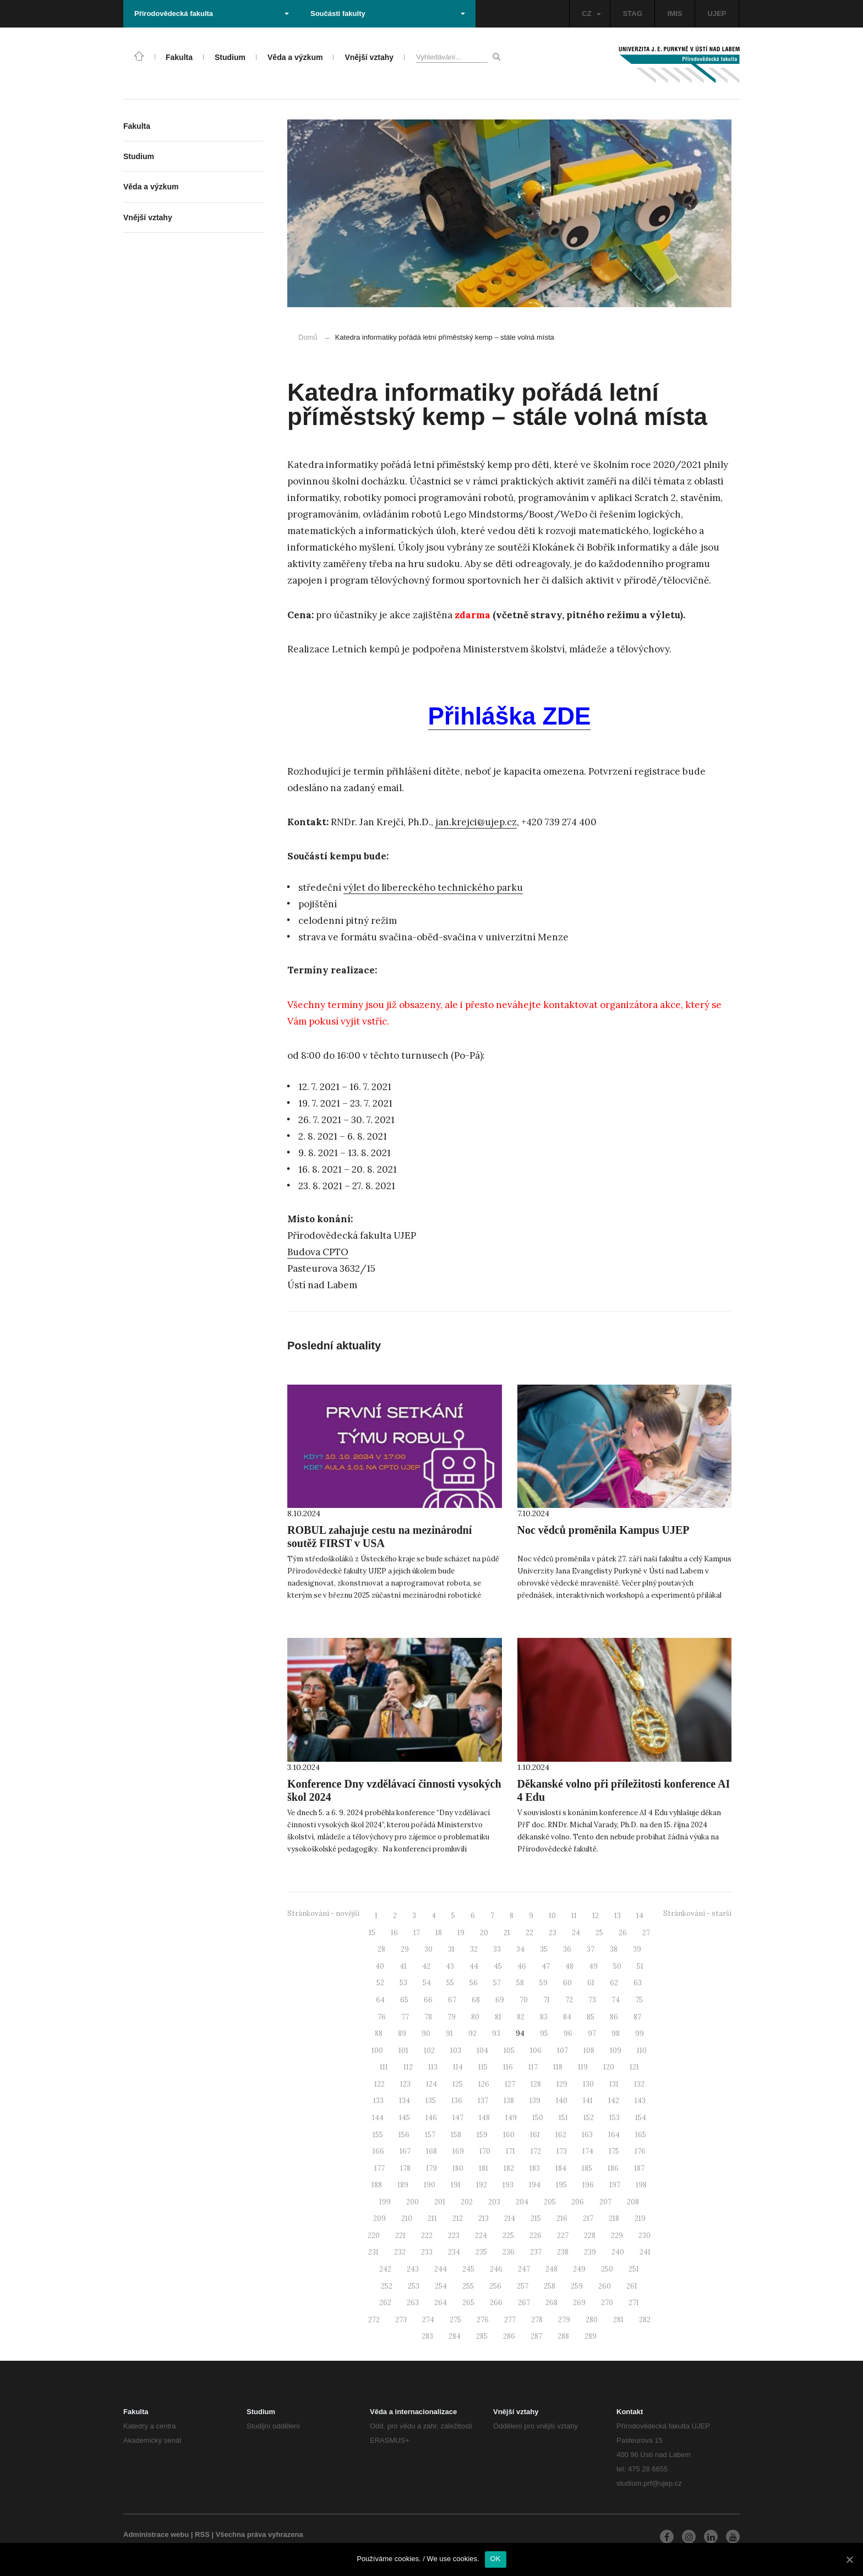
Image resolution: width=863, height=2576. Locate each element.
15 (372, 1932)
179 (431, 2168)
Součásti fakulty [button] (387, 13)
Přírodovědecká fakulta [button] (211, 13)
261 (631, 2286)
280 (592, 2319)
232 (400, 2252)
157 (430, 2134)
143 (640, 2100)
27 (646, 1932)
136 (456, 2100)
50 (617, 1966)
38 (614, 1949)
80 (475, 2017)
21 (507, 1932)
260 (604, 2286)
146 (431, 2117)
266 (496, 2302)
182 (509, 2168)
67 (452, 2000)
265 (468, 2302)
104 (482, 2050)
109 (615, 2050)
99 (639, 2033)
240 (617, 2252)
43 (450, 1966)
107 (562, 2050)
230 (644, 2235)
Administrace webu (156, 2534)
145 (404, 2117)
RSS (202, 2534)
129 (561, 2084)
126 (483, 2084)
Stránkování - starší (697, 1913)
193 (508, 2185)
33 (497, 1949)
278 (537, 2319)
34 (520, 1949)
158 (456, 2134)
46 (521, 1966)
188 (377, 2185)
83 (544, 2017)
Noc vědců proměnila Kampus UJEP (603, 1530)
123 (405, 2084)
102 (429, 2050)
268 (551, 2302)
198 (641, 2185)
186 (613, 2168)
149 (511, 2117)
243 (413, 2269)
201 (439, 2202)
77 (405, 2017)
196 (588, 2185)
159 (482, 2134)
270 (607, 2302)
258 (549, 2286)
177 (379, 2168)
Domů (308, 337)
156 (403, 2134)
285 (482, 2336)
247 (524, 2269)
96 (568, 2033)
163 (587, 2134)
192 (481, 2185)
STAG (632, 13)
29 (405, 1949)
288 (563, 2336)
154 (640, 2117)
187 (639, 2168)
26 (623, 1932)
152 (588, 2117)
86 (614, 2017)
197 (614, 2185)
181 (483, 2168)
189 (402, 2185)
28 (381, 1949)
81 (498, 2017)
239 (590, 2252)
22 (529, 1932)
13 (617, 1915)
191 (456, 2185)
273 (401, 2319)
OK (495, 2559)
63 (637, 1982)
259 (577, 2286)
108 (588, 2050)
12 (595, 1915)
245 (468, 2269)
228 (590, 2235)
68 (476, 2000)
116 (508, 2067)
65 (404, 2000)
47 (546, 1966)
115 (483, 2067)
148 (484, 2117)
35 (544, 1949)
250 (607, 2269)
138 (509, 2100)
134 (404, 2100)
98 (615, 2033)
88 (379, 2033)
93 (496, 2033)
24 (576, 1932)
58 (520, 1982)
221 (400, 2235)
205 (550, 2202)
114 (458, 2067)
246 (496, 2269)
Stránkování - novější (323, 1913)
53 (403, 1982)
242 (385, 2269)
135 (430, 2100)
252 (386, 2286)
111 (384, 2067)
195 (561, 2185)
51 (640, 1966)
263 (413, 2302)
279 (564, 2319)
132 (639, 2084)
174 (587, 2151)
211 (432, 2218)
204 (522, 2202)
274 (428, 2319)
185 (587, 2168)
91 (449, 2033)
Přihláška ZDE (509, 715)
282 (645, 2319)
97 (592, 2033)
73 (592, 2000)
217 (588, 2218)
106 (536, 2050)
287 (536, 2336)
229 (617, 2235)
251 (634, 2269)
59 (543, 1982)
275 (455, 2319)
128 (536, 2084)
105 (509, 2050)
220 (374, 2235)
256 (495, 2286)
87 (637, 2017)
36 (567, 1949)
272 (374, 2319)
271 (634, 2302)
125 (457, 2084)
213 (483, 2218)
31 (451, 1949)
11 (574, 1915)
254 (441, 2286)
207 (605, 2202)
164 (614, 2134)
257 (522, 2286)
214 (509, 2218)
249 (579, 2269)
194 (534, 2185)
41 (403, 1966)
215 (536, 2218)
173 (561, 2151)
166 (378, 2151)
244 (440, 2269)
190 (429, 2185)
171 (510, 2151)
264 (440, 2302)
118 (557, 2067)
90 (426, 2033)
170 (484, 2151)
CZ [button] (591, 13)
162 (560, 2134)
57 (497, 1982)
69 (499, 2000)
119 (583, 2067)
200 (412, 2202)
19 (461, 1932)
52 (380, 1982)
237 (536, 2252)
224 (481, 2235)
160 (509, 2134)
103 (455, 2050)
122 (379, 2084)
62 (614, 1982)
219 (640, 2218)
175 (614, 2151)
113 (433, 2067)
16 (394, 1932)
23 (552, 1932)
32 (474, 1949)
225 (508, 2235)
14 (639, 1915)
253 (413, 2286)
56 (473, 1982)
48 (569, 1966)
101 (403, 2050)
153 (614, 2117)
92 (472, 2033)
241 (645, 2252)
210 (406, 2218)
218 (614, 2218)
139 (534, 2100)
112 (408, 2067)
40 (379, 1966)
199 (385, 2202)
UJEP (717, 13)
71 (546, 2000)
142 (613, 2100)
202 (467, 2202)
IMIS (675, 13)
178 (405, 2168)
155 (378, 2134)
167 (405, 2151)
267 (524, 2302)
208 (633, 2202)
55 (450, 1982)
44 (473, 1966)
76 (382, 2017)
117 (533, 2067)
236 (508, 2252)
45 (498, 1966)
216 (561, 2218)
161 (535, 2134)
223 (454, 2235)
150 (537, 2117)
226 (535, 2235)
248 (551, 2269)
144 (378, 2117)
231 (373, 2252)
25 (599, 1932)
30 (428, 1949)
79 (451, 2017)
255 (468, 2286)
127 (510, 2084)
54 (427, 1982)
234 (454, 2252)
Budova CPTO (317, 1252)
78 (428, 2017)
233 (427, 2252)
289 (591, 2336)
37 (590, 1949)
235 (481, 2252)
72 (569, 2000)
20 (484, 1932)
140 (561, 2100)
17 (416, 1932)
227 (563, 2235)
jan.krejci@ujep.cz (476, 822)
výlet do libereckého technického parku (433, 887)
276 (483, 2319)
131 (614, 2084)
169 (458, 2151)
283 (427, 2336)
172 (536, 2151)
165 (640, 2134)
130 (588, 2084)
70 (524, 2000)
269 (579, 2302)
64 (380, 2000)
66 (428, 2000)
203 (494, 2202)
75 (639, 2000)
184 (560, 2168)
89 (402, 2033)
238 (563, 2252)
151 (563, 2117)
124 (431, 2084)
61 (590, 1982)
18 (438, 1932)
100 (377, 2050)
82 (521, 2017)
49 (593, 1966)
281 (618, 2319)
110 (642, 2050)
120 (608, 2067)
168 (431, 2151)
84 (567, 2017)
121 (634, 2067)
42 (426, 1966)
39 (637, 1949)
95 (544, 2033)
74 (615, 2000)
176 (640, 2151)
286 (509, 2336)
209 (379, 2218)
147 (457, 2117)
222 (427, 2235)
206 (577, 2202)
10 (552, 1915)
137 (483, 2100)
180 (457, 2168)
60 (567, 1982)
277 (510, 2319)
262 (385, 2302)
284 (455, 2336)
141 (588, 2100)
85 (590, 2017)
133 (378, 2100)
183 (534, 2168)
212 (457, 2218)
